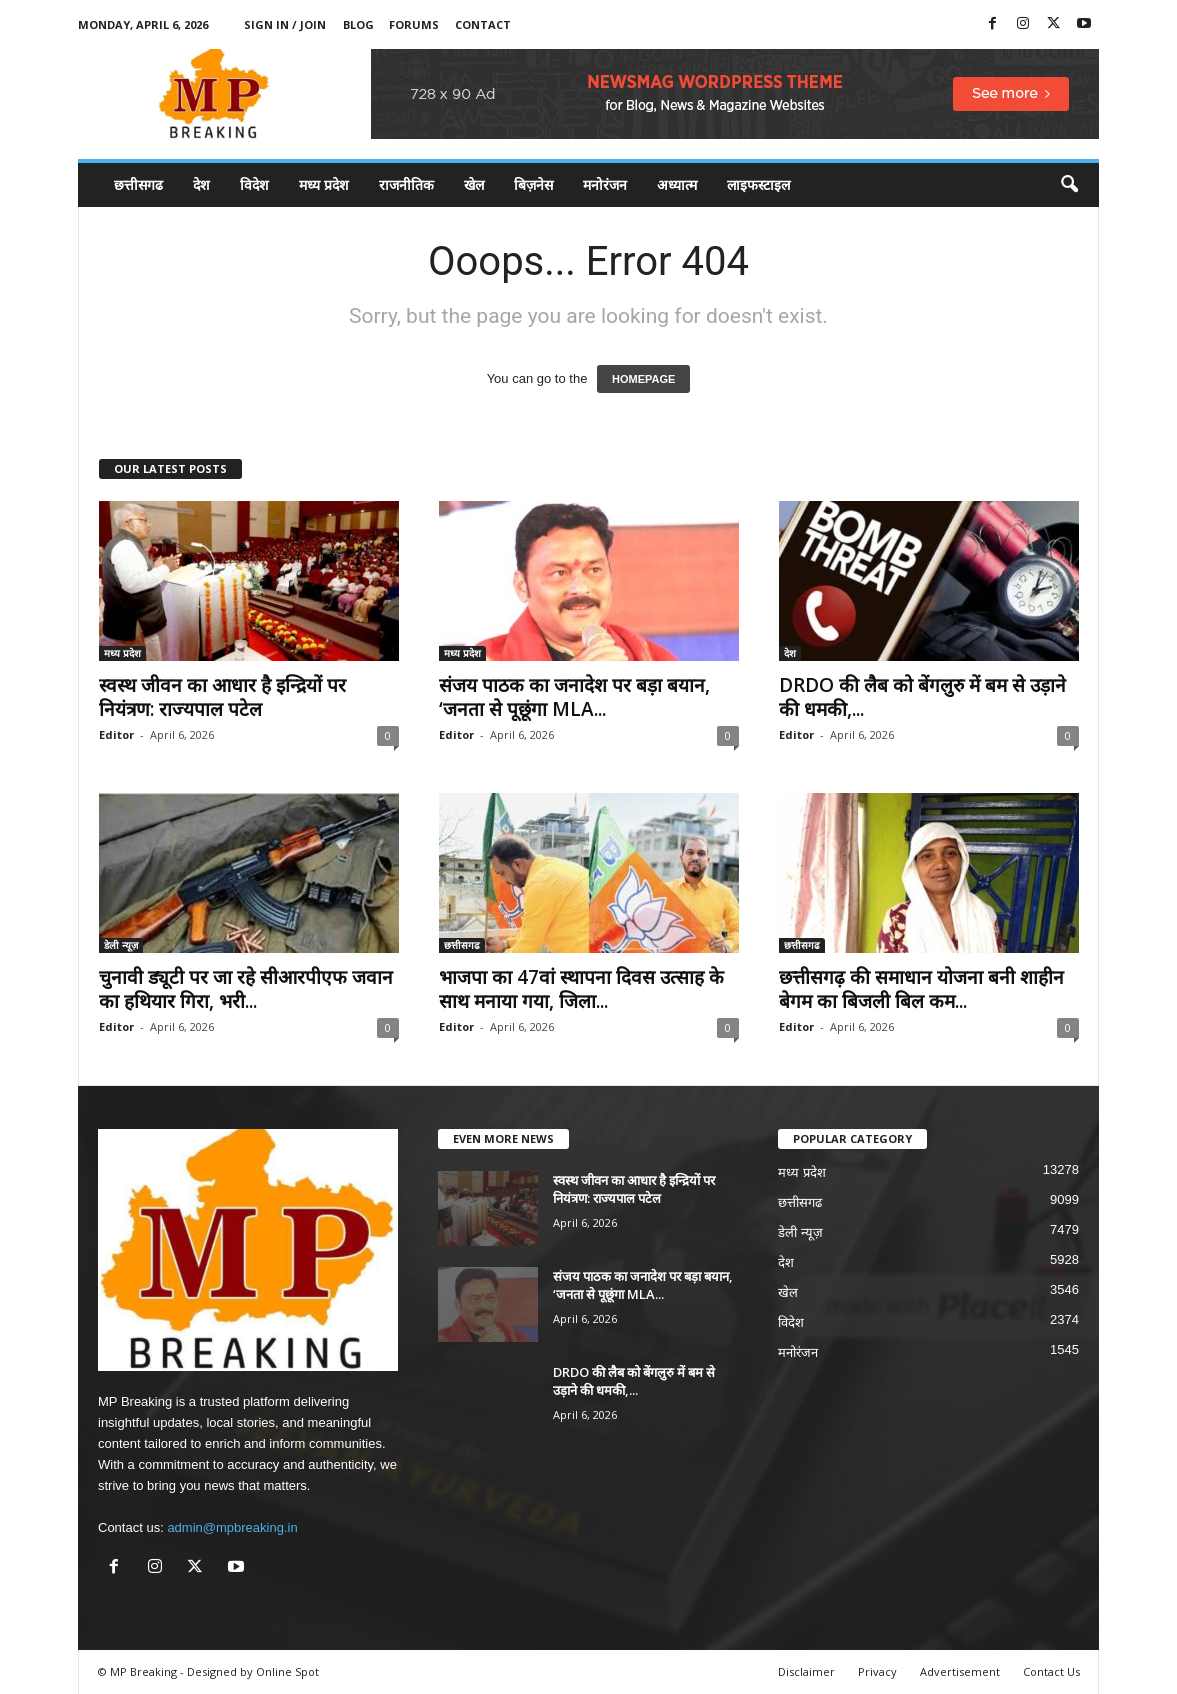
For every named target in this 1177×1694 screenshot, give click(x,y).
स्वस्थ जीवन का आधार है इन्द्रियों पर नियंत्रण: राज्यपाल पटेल (222, 697)
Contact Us (1051, 1671)
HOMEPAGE (643, 379)
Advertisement (960, 1671)
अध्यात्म (677, 184)
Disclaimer (806, 1671)
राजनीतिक (406, 184)
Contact (483, 24)
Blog (358, 24)
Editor (116, 734)
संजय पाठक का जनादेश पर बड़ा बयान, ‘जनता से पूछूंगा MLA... (574, 697)
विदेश (254, 184)
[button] (1069, 185)
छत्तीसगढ (138, 184)
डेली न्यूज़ (121, 945)
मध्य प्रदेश (324, 184)
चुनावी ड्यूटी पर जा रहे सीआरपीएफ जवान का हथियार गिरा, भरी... (246, 989)
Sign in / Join (285, 24)
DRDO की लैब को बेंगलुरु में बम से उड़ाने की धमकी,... (922, 697)
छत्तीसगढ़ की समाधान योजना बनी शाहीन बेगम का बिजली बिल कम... (921, 989)
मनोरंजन (605, 184)
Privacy (877, 1671)
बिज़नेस (533, 184)
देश (201, 184)
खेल (474, 184)
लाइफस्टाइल (758, 184)
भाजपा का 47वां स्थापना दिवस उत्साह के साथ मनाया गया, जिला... (581, 989)
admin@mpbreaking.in (232, 1527)
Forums (414, 24)
